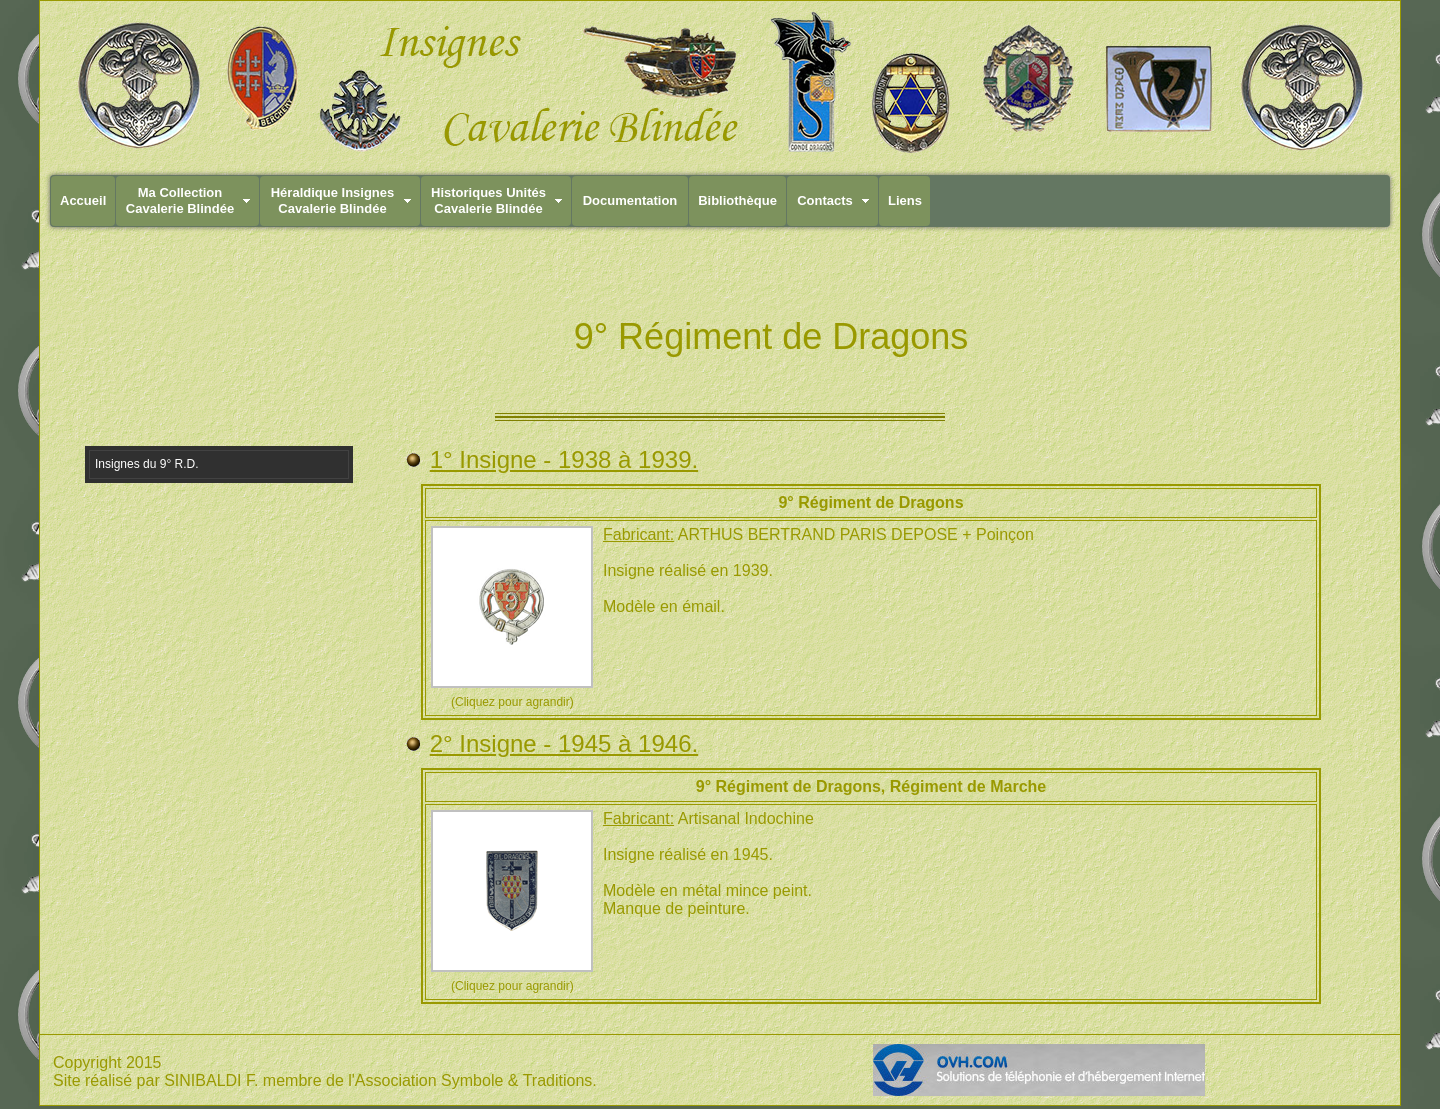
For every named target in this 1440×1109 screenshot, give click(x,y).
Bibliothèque (737, 200)
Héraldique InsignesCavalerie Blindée (333, 200)
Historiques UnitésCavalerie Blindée (488, 200)
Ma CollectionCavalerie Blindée (180, 200)
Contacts (825, 200)
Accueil (83, 200)
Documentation (630, 200)
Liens (905, 200)
